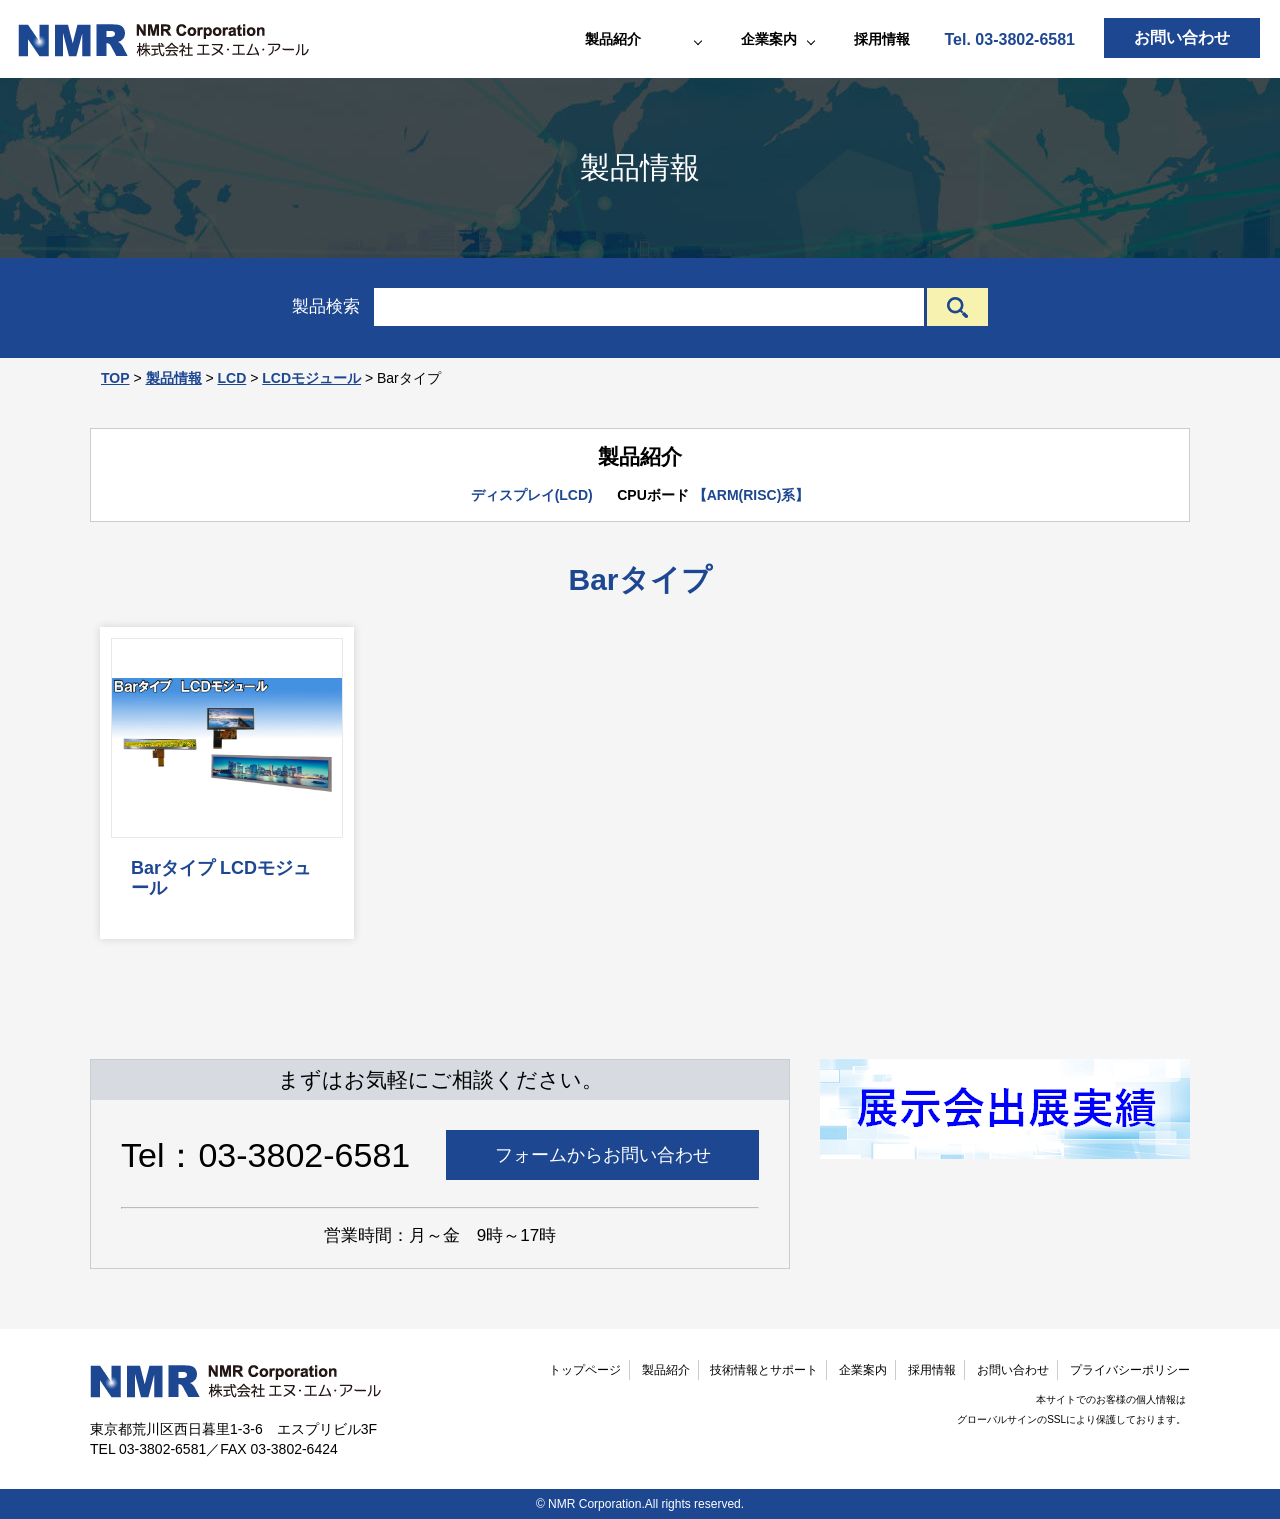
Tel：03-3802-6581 (265, 1155)
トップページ (585, 1370)
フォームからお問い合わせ (603, 1155)
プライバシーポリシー (1130, 1370)
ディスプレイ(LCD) (532, 495)
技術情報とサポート (764, 1370)
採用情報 (882, 39)
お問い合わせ (1182, 37)
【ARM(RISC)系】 (751, 495)
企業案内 (863, 1370)
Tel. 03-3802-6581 (1010, 39)
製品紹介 (666, 1370)
